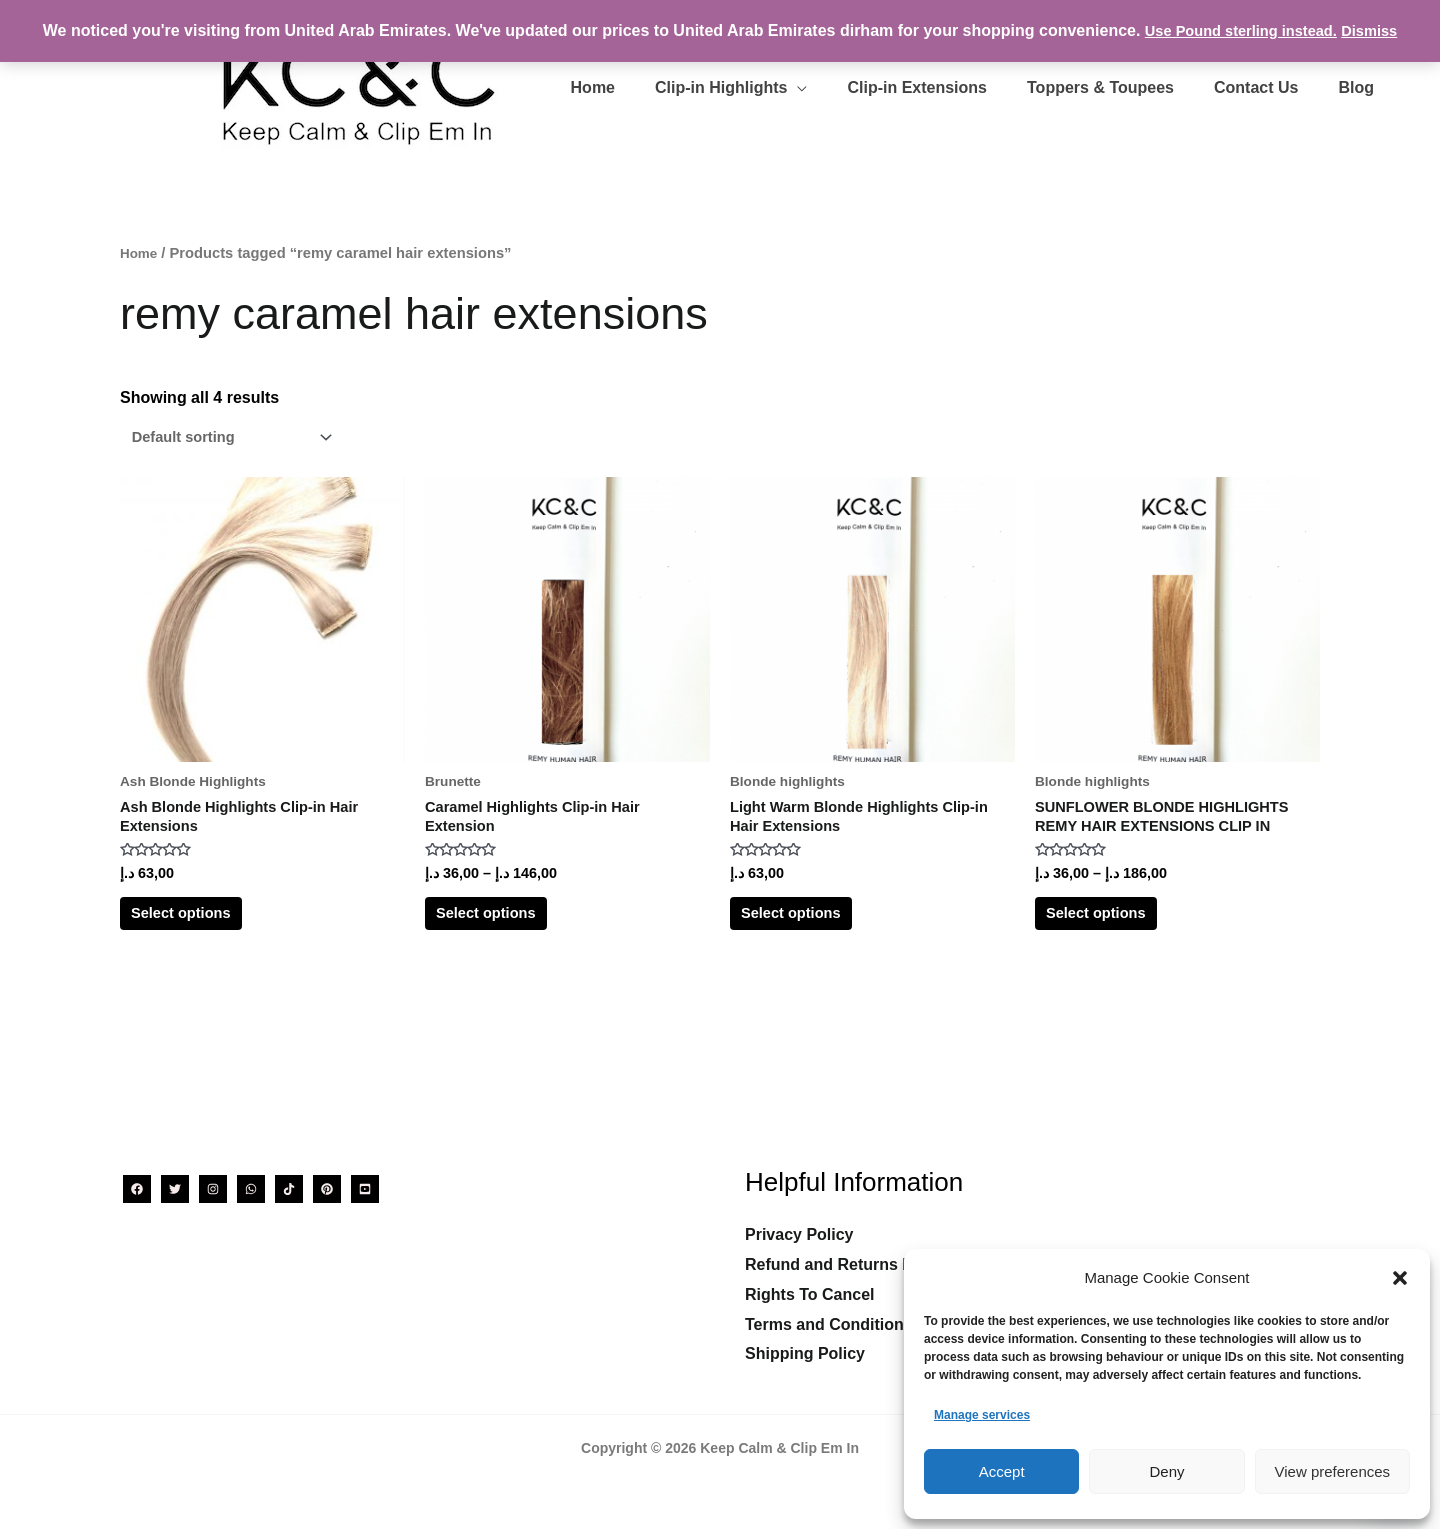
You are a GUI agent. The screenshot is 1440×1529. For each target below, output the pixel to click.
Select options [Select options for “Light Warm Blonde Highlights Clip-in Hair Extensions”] (814, 931)
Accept (1002, 1471)
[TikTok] (289, 1189)
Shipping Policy (805, 1353)
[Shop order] (238, 438)
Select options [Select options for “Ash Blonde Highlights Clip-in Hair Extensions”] (204, 931)
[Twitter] (175, 1189)
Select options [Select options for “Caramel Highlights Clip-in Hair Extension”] (509, 931)
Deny (1166, 1471)
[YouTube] (365, 1189)
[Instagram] (213, 1189)
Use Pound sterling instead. (1238, 30)
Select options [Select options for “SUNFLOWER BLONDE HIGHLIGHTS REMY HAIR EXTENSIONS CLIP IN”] (1119, 931)
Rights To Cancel (810, 1294)
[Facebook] (137, 1189)
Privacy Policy (799, 1234)
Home (140, 253)
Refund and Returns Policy (847, 1264)
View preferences (1333, 1471)
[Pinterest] (327, 1189)
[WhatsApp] (251, 1189)
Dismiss (1378, 30)
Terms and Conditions (829, 1324)
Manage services (982, 1415)
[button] (1400, 1278)
